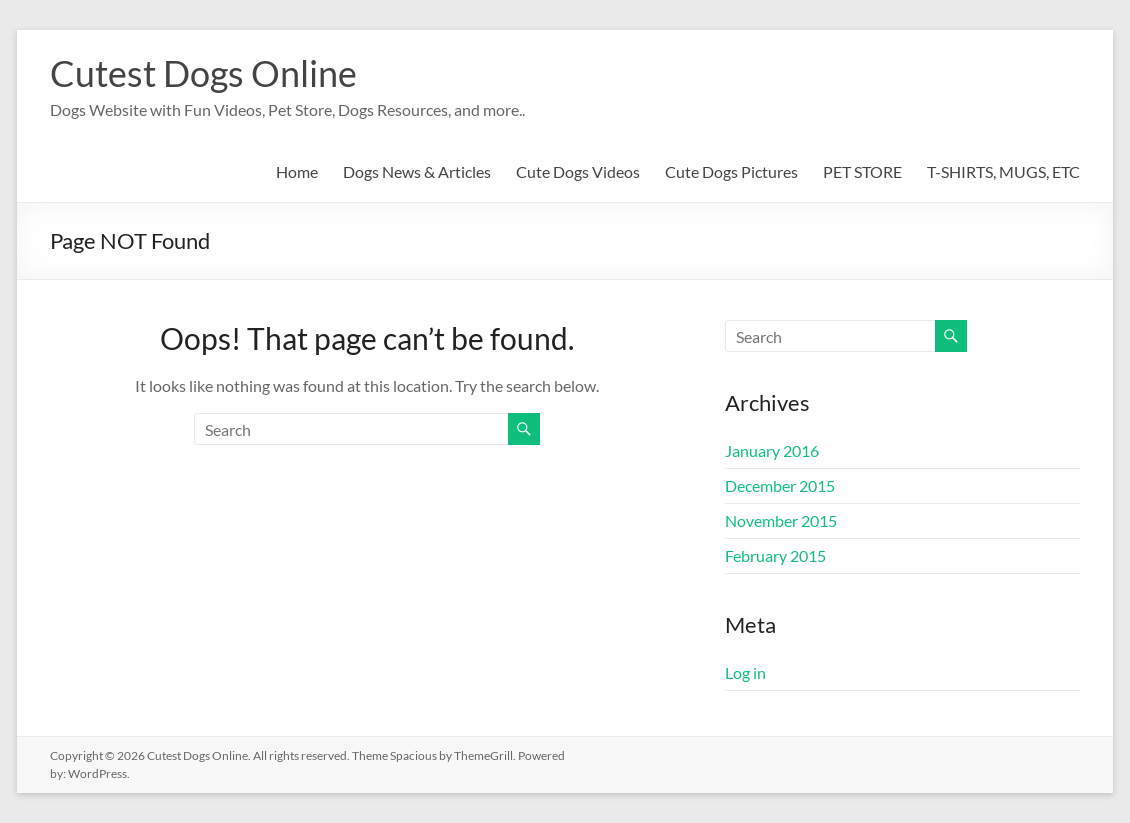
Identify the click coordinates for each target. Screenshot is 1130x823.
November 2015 (781, 520)
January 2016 (772, 450)
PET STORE (862, 171)
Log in (745, 672)
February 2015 (775, 555)
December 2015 (780, 485)
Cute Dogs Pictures (731, 171)
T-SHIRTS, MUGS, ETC (1003, 171)
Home (297, 171)
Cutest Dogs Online (203, 73)
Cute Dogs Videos (578, 171)
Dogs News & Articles (417, 171)
